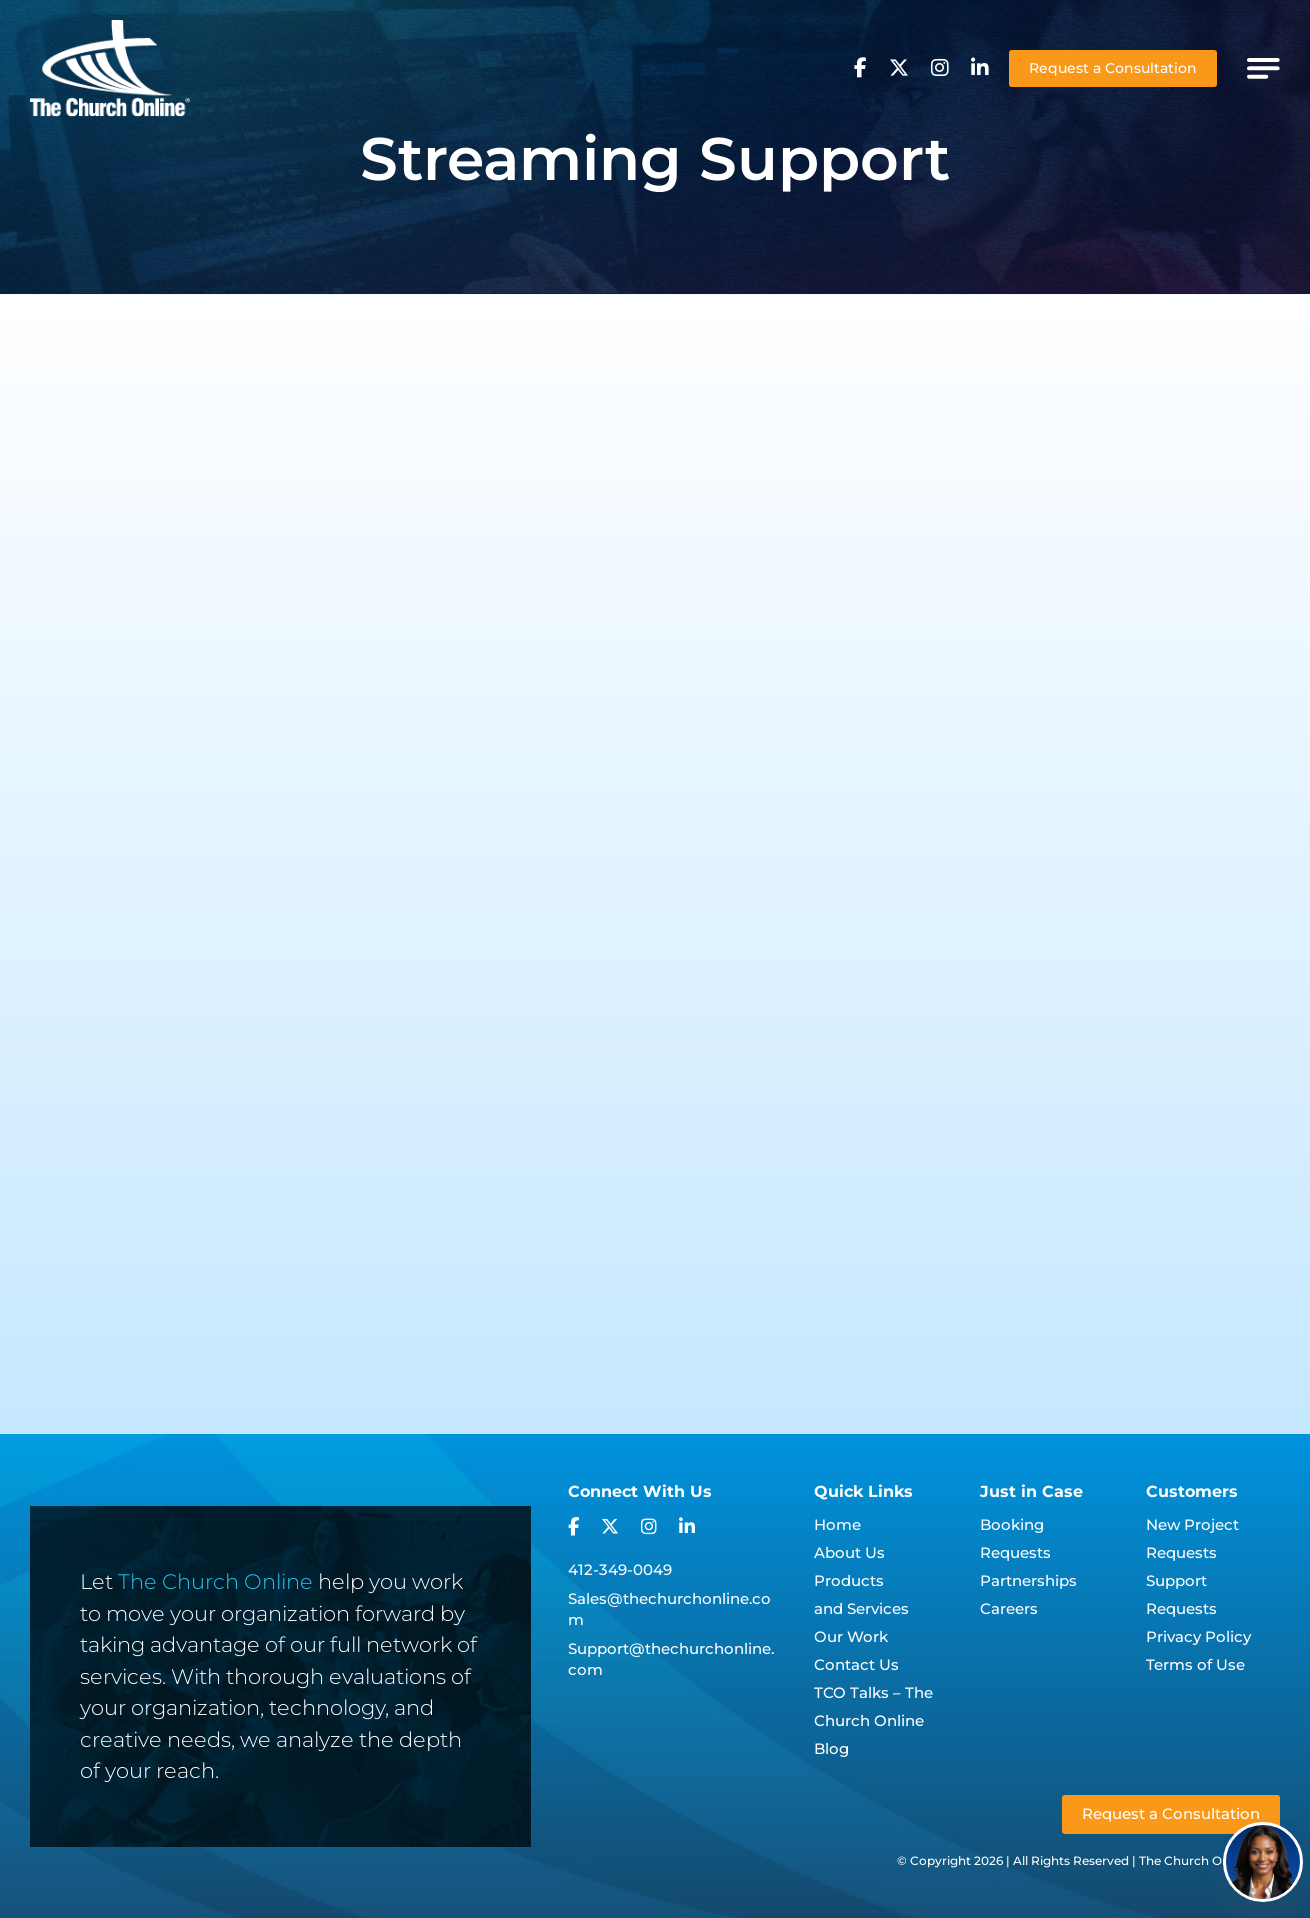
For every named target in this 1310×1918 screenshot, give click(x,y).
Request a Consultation (1113, 68)
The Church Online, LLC (1209, 1860)
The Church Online (215, 1581)
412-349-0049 (620, 1569)
